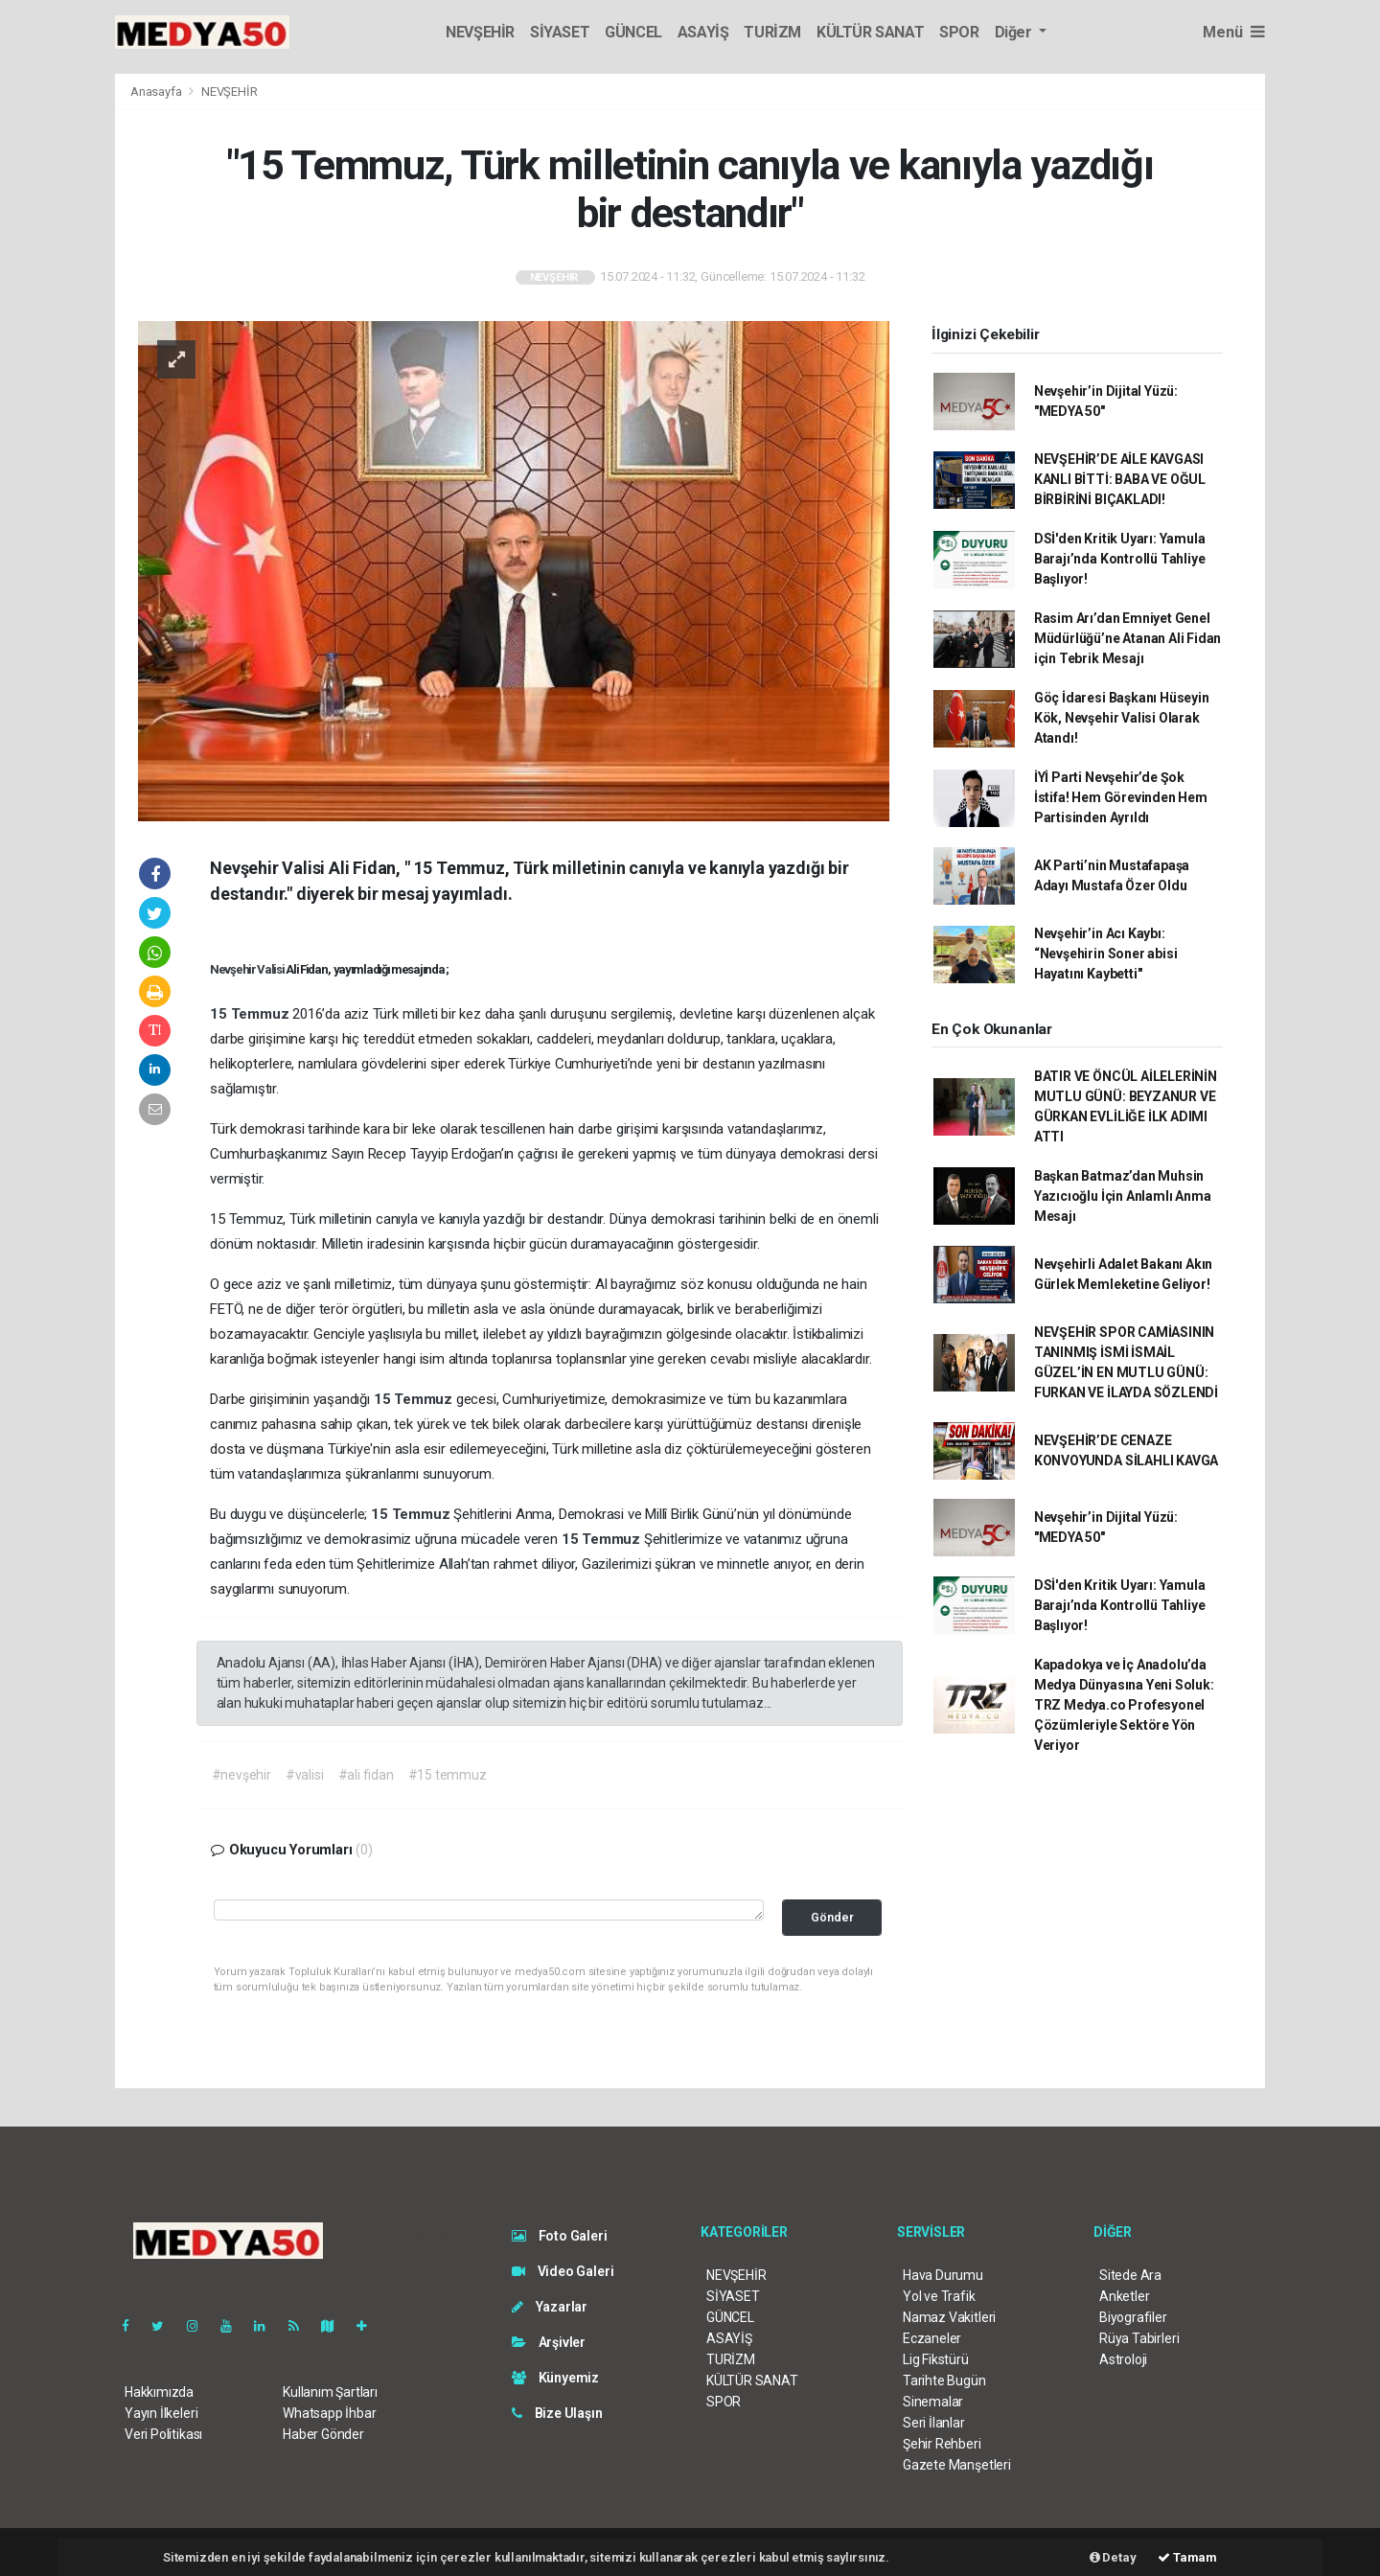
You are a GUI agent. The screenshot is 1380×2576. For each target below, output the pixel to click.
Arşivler (549, 2342)
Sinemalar (933, 2401)
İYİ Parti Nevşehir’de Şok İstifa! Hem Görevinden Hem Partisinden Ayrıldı (1121, 797)
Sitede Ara (1130, 2275)
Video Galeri (562, 2271)
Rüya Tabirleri (1139, 2338)
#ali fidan (366, 1774)
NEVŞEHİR (480, 32)
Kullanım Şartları (330, 2392)
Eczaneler (932, 2338)
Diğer (1015, 32)
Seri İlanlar (934, 2422)
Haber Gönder (323, 2434)
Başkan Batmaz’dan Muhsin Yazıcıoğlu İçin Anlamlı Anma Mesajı (1122, 1196)
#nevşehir (241, 1774)
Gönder (832, 1917)
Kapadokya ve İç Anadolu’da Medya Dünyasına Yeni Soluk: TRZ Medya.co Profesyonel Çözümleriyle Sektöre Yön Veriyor (1124, 1705)
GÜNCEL (633, 32)
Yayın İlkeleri (161, 2413)
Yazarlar (549, 2306)
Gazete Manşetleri (957, 2464)
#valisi (305, 1774)
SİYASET (559, 32)
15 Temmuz (251, 1014)
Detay (1113, 2557)
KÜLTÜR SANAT (870, 32)
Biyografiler (1133, 2317)
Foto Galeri (560, 2235)
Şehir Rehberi (942, 2443)
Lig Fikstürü (936, 2359)
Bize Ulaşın (557, 2413)
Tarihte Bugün (944, 2380)
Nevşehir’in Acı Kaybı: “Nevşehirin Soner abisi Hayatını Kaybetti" (1106, 953)
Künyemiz (555, 2377)
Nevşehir (233, 969)
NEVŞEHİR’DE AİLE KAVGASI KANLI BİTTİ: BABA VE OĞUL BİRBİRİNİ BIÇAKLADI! (1120, 479)
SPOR (958, 32)
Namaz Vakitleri (949, 2317)
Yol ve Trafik (939, 2296)
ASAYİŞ (703, 32)
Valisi (271, 969)
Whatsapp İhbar (329, 2413)
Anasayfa (157, 91)
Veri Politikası (163, 2434)
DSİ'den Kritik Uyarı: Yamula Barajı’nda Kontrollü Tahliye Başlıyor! (1120, 558)
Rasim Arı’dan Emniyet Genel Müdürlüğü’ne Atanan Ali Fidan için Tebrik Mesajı (1127, 638)
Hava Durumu (943, 2275)
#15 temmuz (447, 1774)
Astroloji (1123, 2359)
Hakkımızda (159, 2392)
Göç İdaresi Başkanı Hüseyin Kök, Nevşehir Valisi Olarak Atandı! (1121, 718)
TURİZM (772, 32)
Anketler (1124, 2296)
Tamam (1187, 2557)
